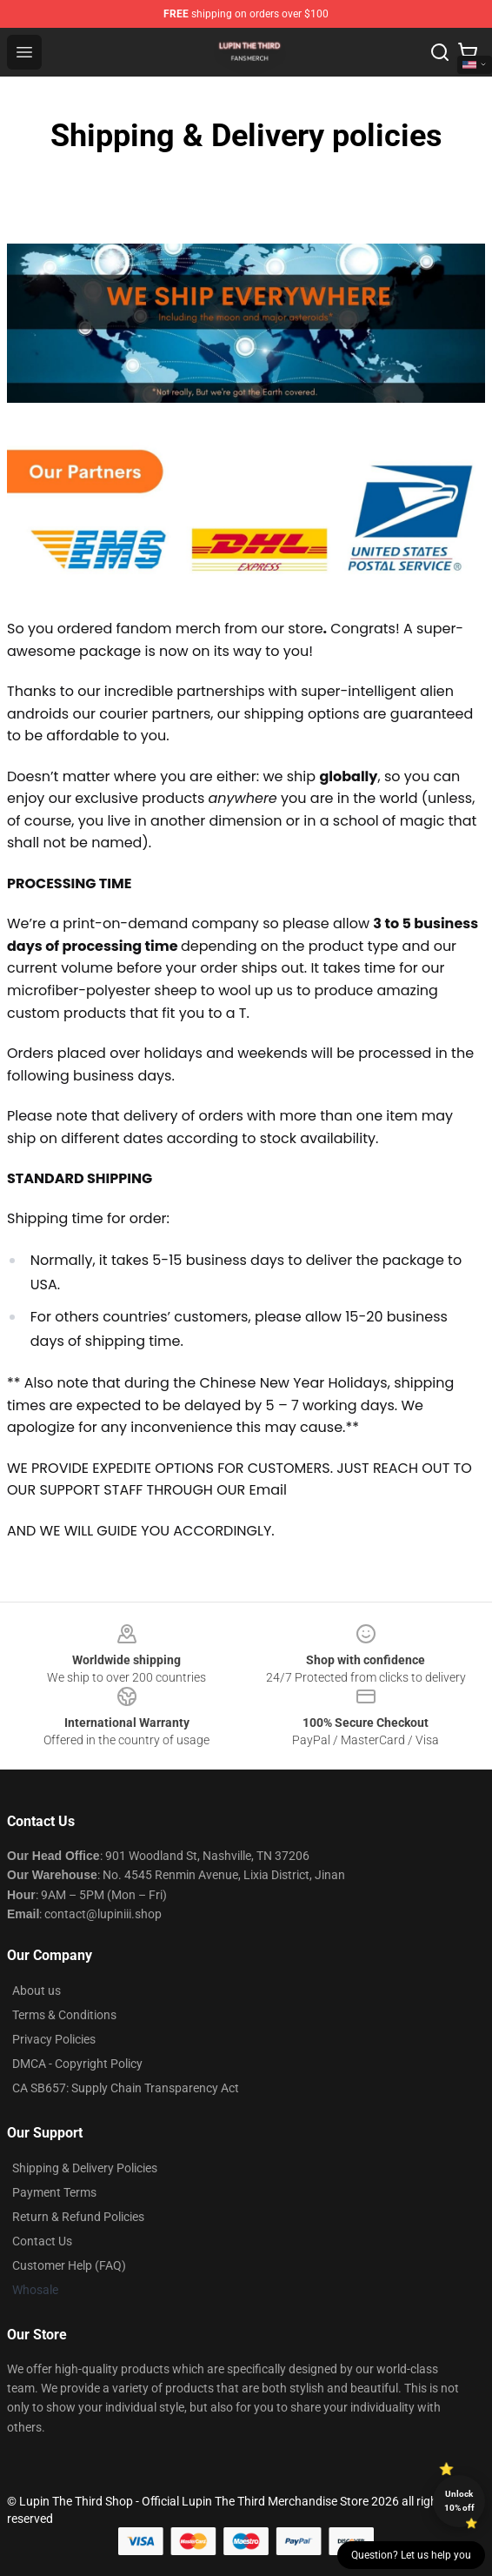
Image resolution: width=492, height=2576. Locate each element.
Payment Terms (54, 2192)
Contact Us (42, 2241)
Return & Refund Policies (78, 2217)
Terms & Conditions (64, 2015)
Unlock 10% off (459, 2500)
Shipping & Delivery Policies (84, 2168)
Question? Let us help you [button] (411, 2555)
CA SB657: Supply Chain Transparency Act (125, 2088)
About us (36, 1990)
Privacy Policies (54, 2039)
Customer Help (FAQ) (69, 2265)
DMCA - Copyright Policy (77, 2064)
